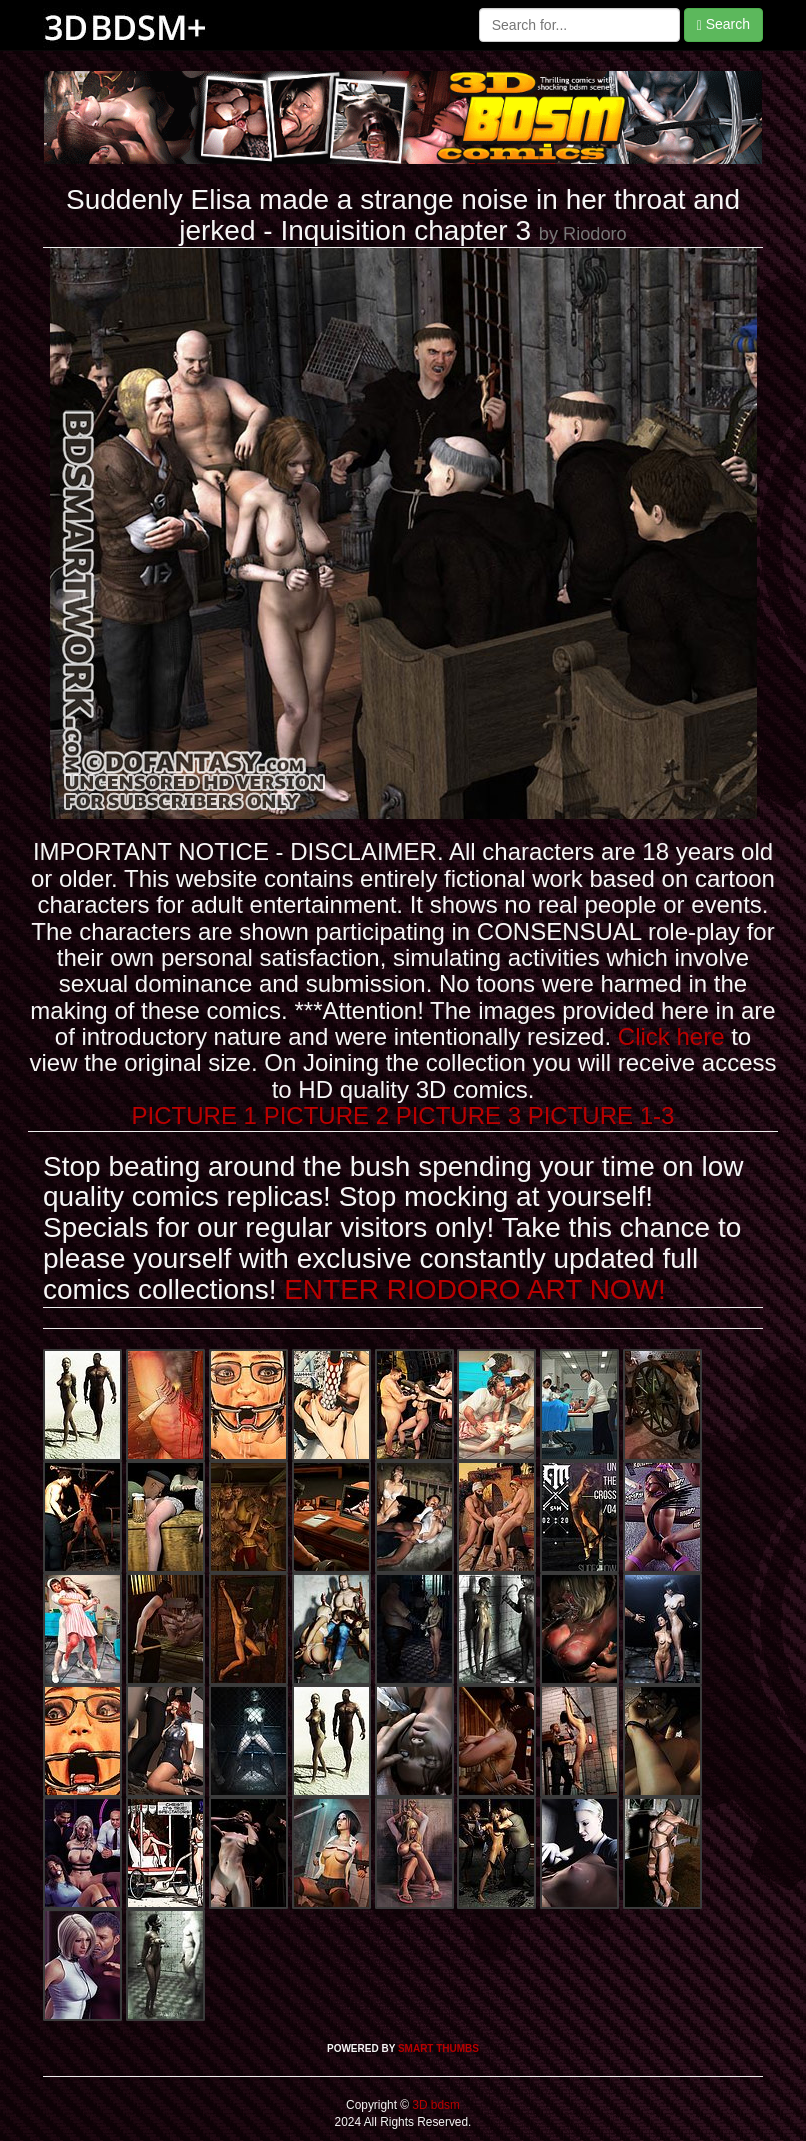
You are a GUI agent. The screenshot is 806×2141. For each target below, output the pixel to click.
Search (723, 24)
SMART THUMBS (438, 2048)
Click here (671, 1036)
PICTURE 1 (194, 1115)
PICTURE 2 (326, 1115)
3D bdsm (434, 2105)
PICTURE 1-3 (601, 1115)
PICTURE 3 (458, 1115)
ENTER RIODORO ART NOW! (475, 1289)
